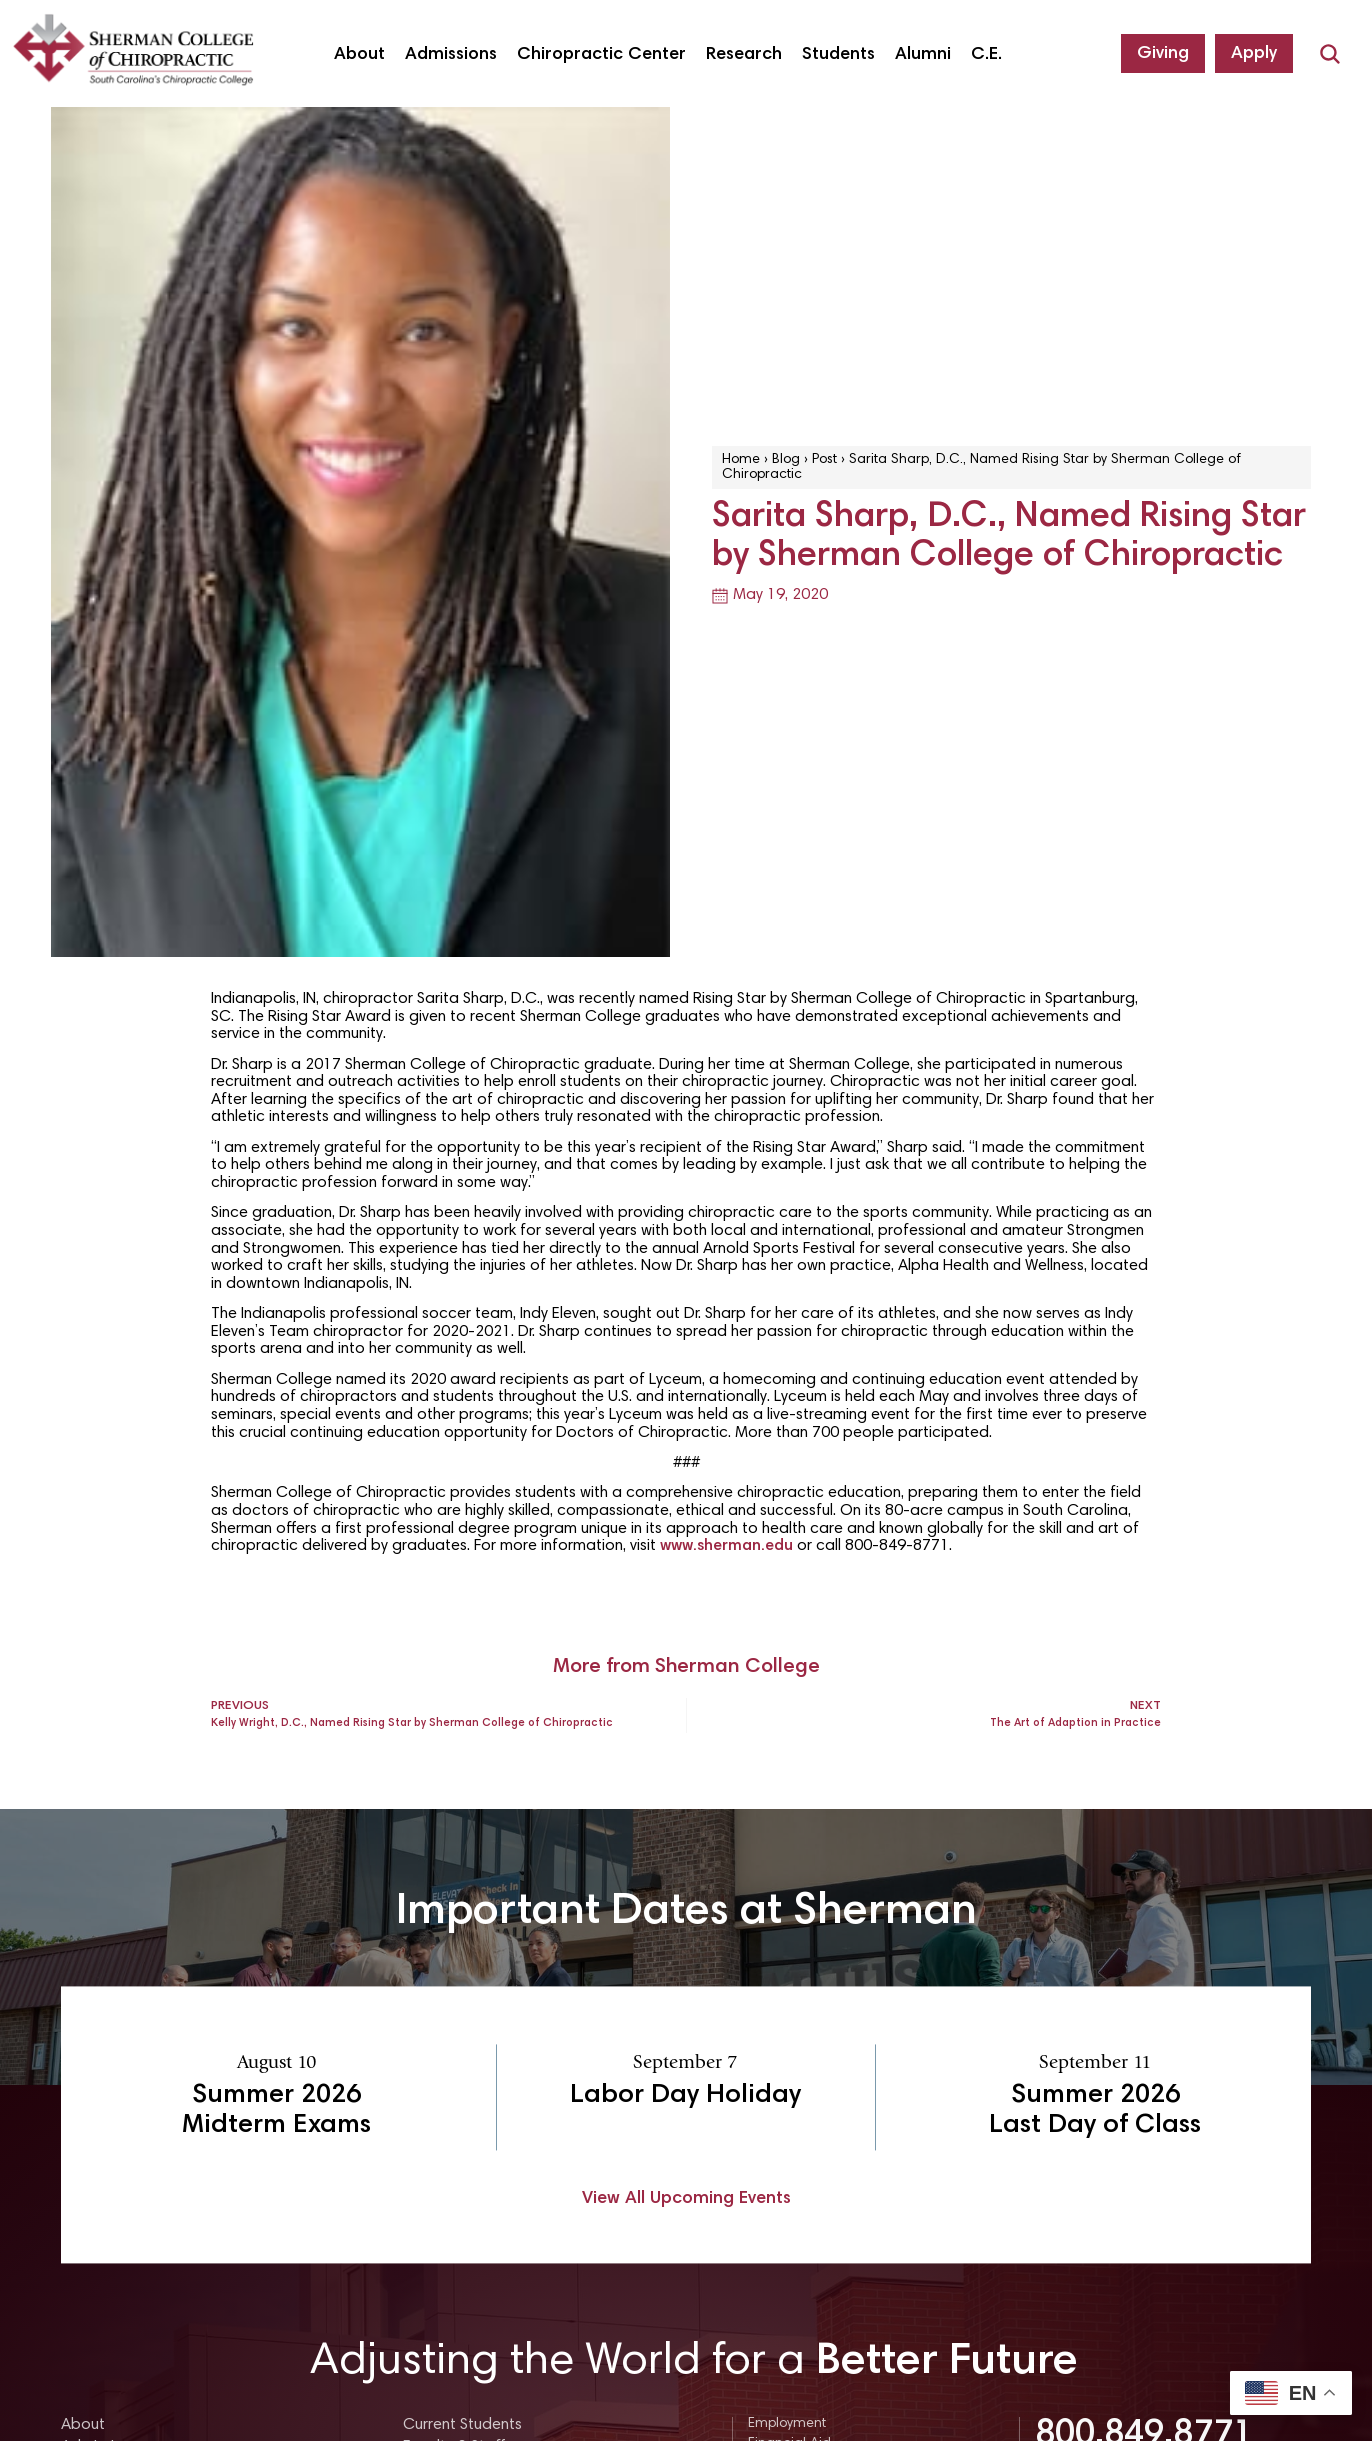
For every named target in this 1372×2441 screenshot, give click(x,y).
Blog (786, 460)
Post (824, 460)
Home (741, 460)
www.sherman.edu (726, 1546)
